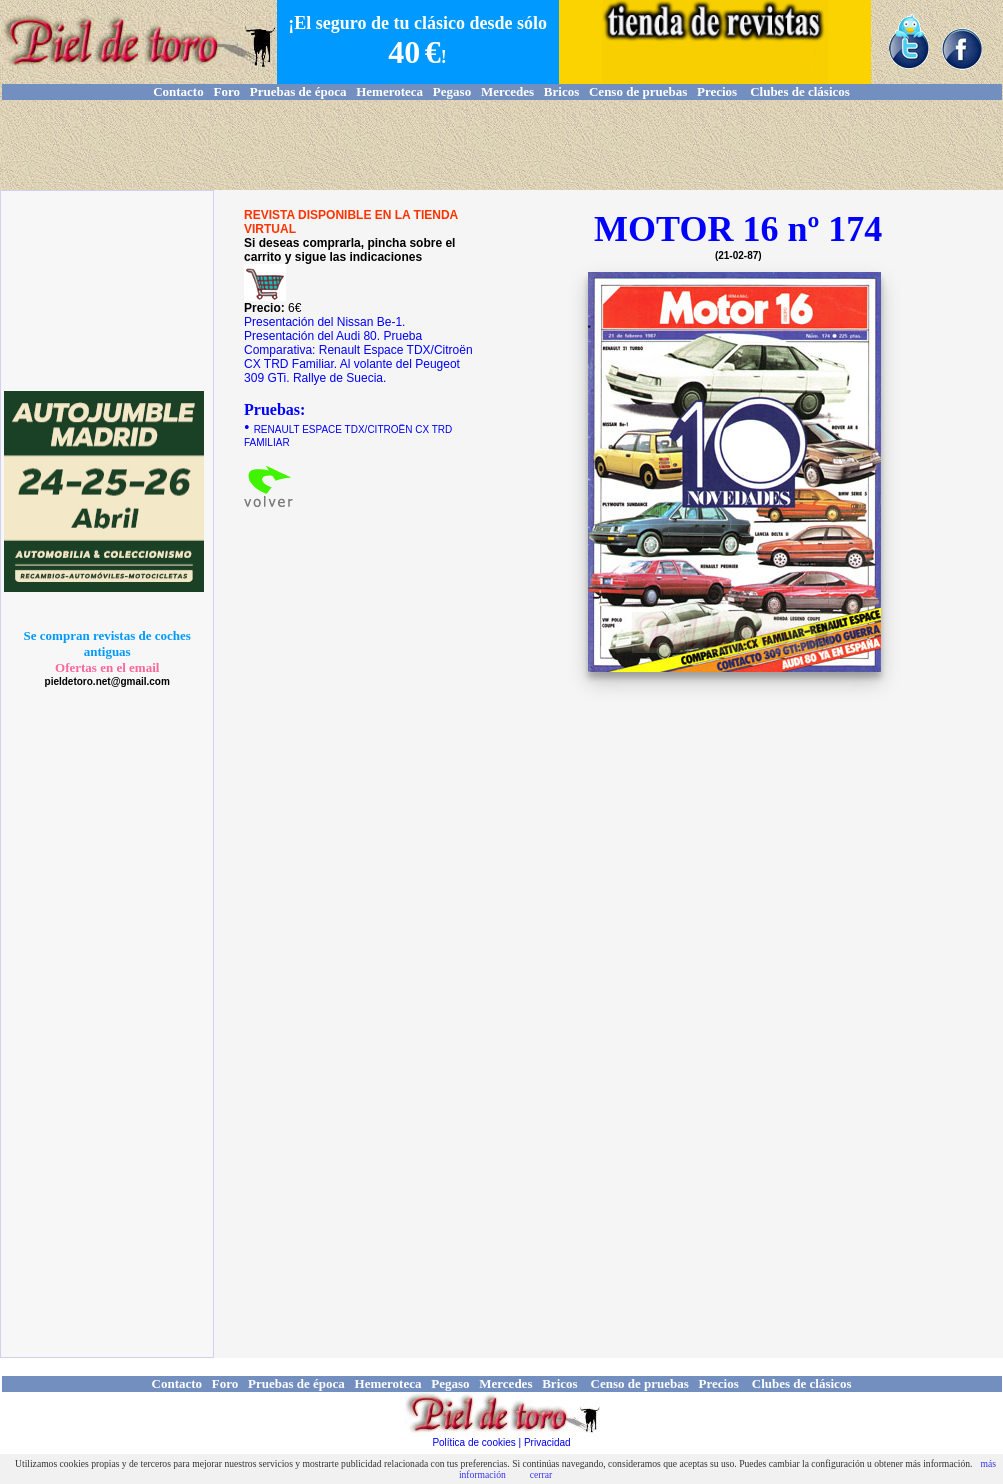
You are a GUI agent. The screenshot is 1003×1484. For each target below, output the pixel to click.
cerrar (541, 1474)
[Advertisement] (502, 145)
